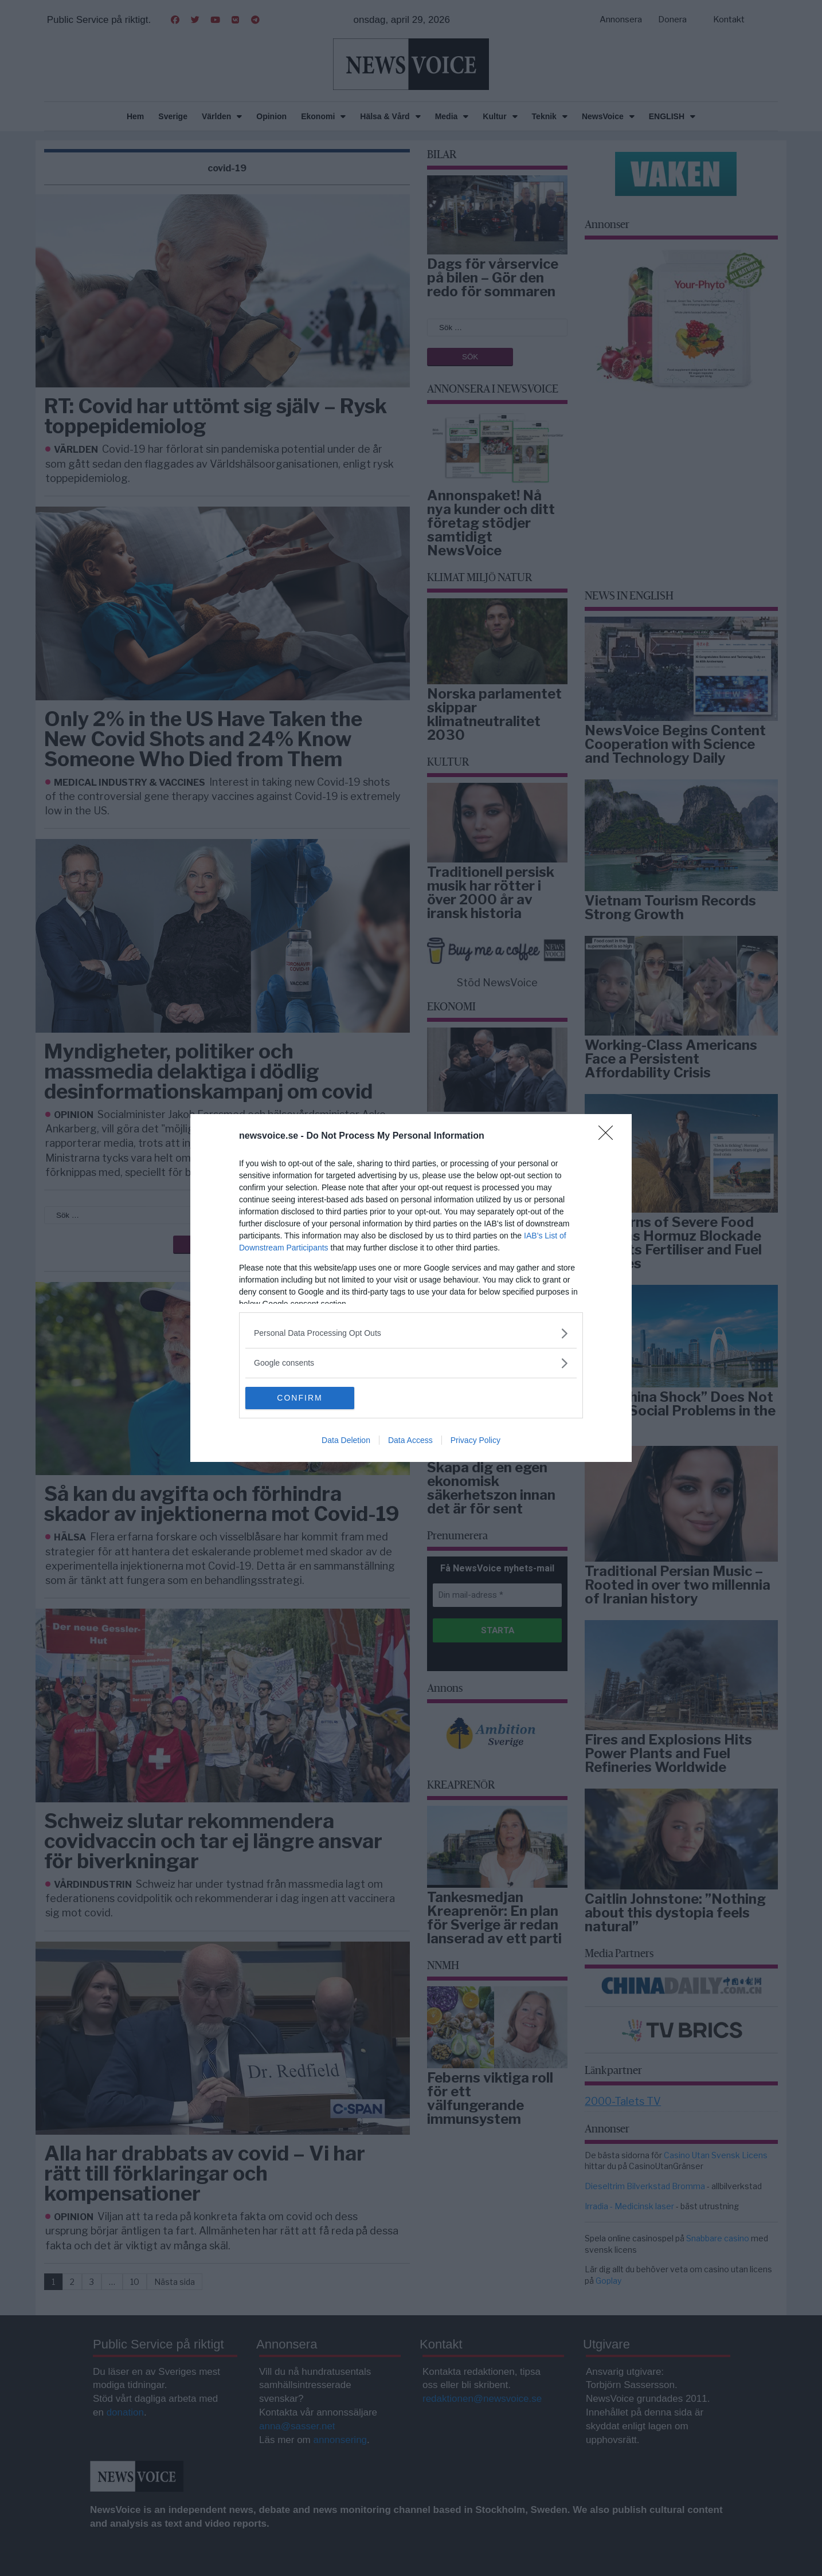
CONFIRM (299, 1398)
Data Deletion (346, 1440)
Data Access (410, 1440)
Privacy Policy (475, 1440)
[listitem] (411, 1333)
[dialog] (411, 1288)
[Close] (609, 1136)
